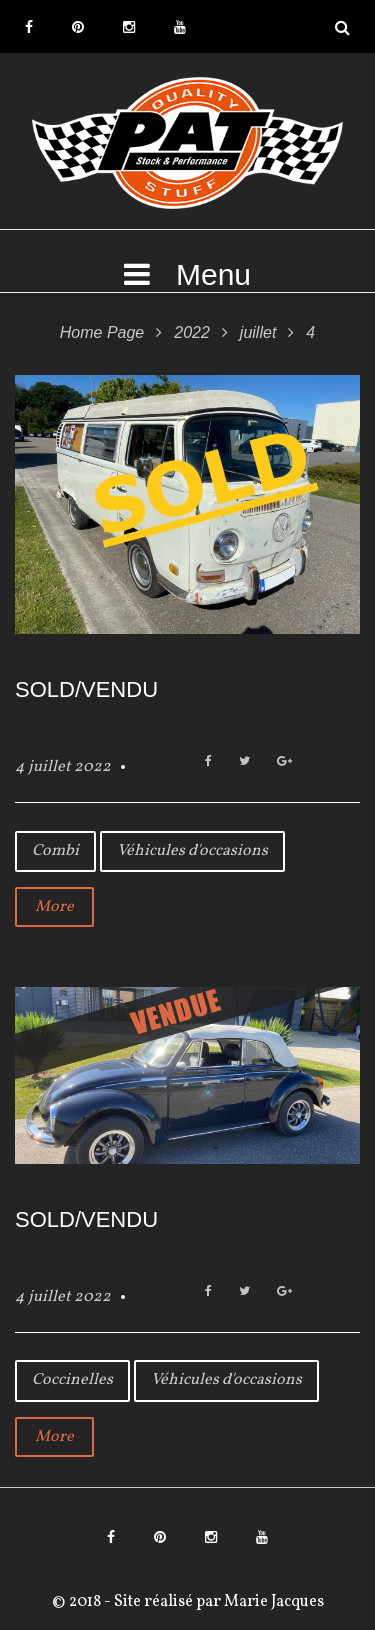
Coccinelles (72, 1380)
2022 (192, 332)
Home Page (102, 332)
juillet (258, 332)
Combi (55, 851)
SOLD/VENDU (86, 689)
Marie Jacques (272, 1602)
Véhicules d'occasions (192, 851)
